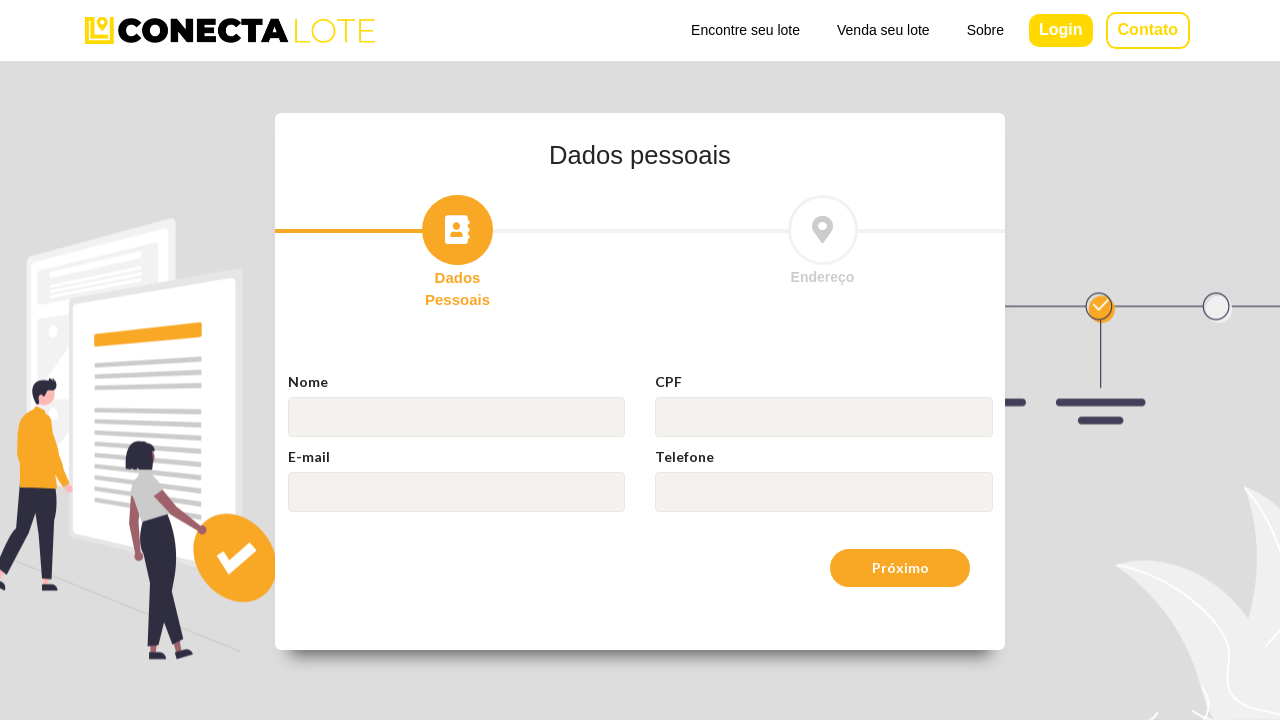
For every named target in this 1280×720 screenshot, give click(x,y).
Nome (308, 381)
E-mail (309, 456)
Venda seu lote (883, 30)
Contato (1148, 29)
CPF (668, 381)
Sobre (985, 30)
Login (1061, 29)
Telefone (684, 456)
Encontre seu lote (745, 30)
